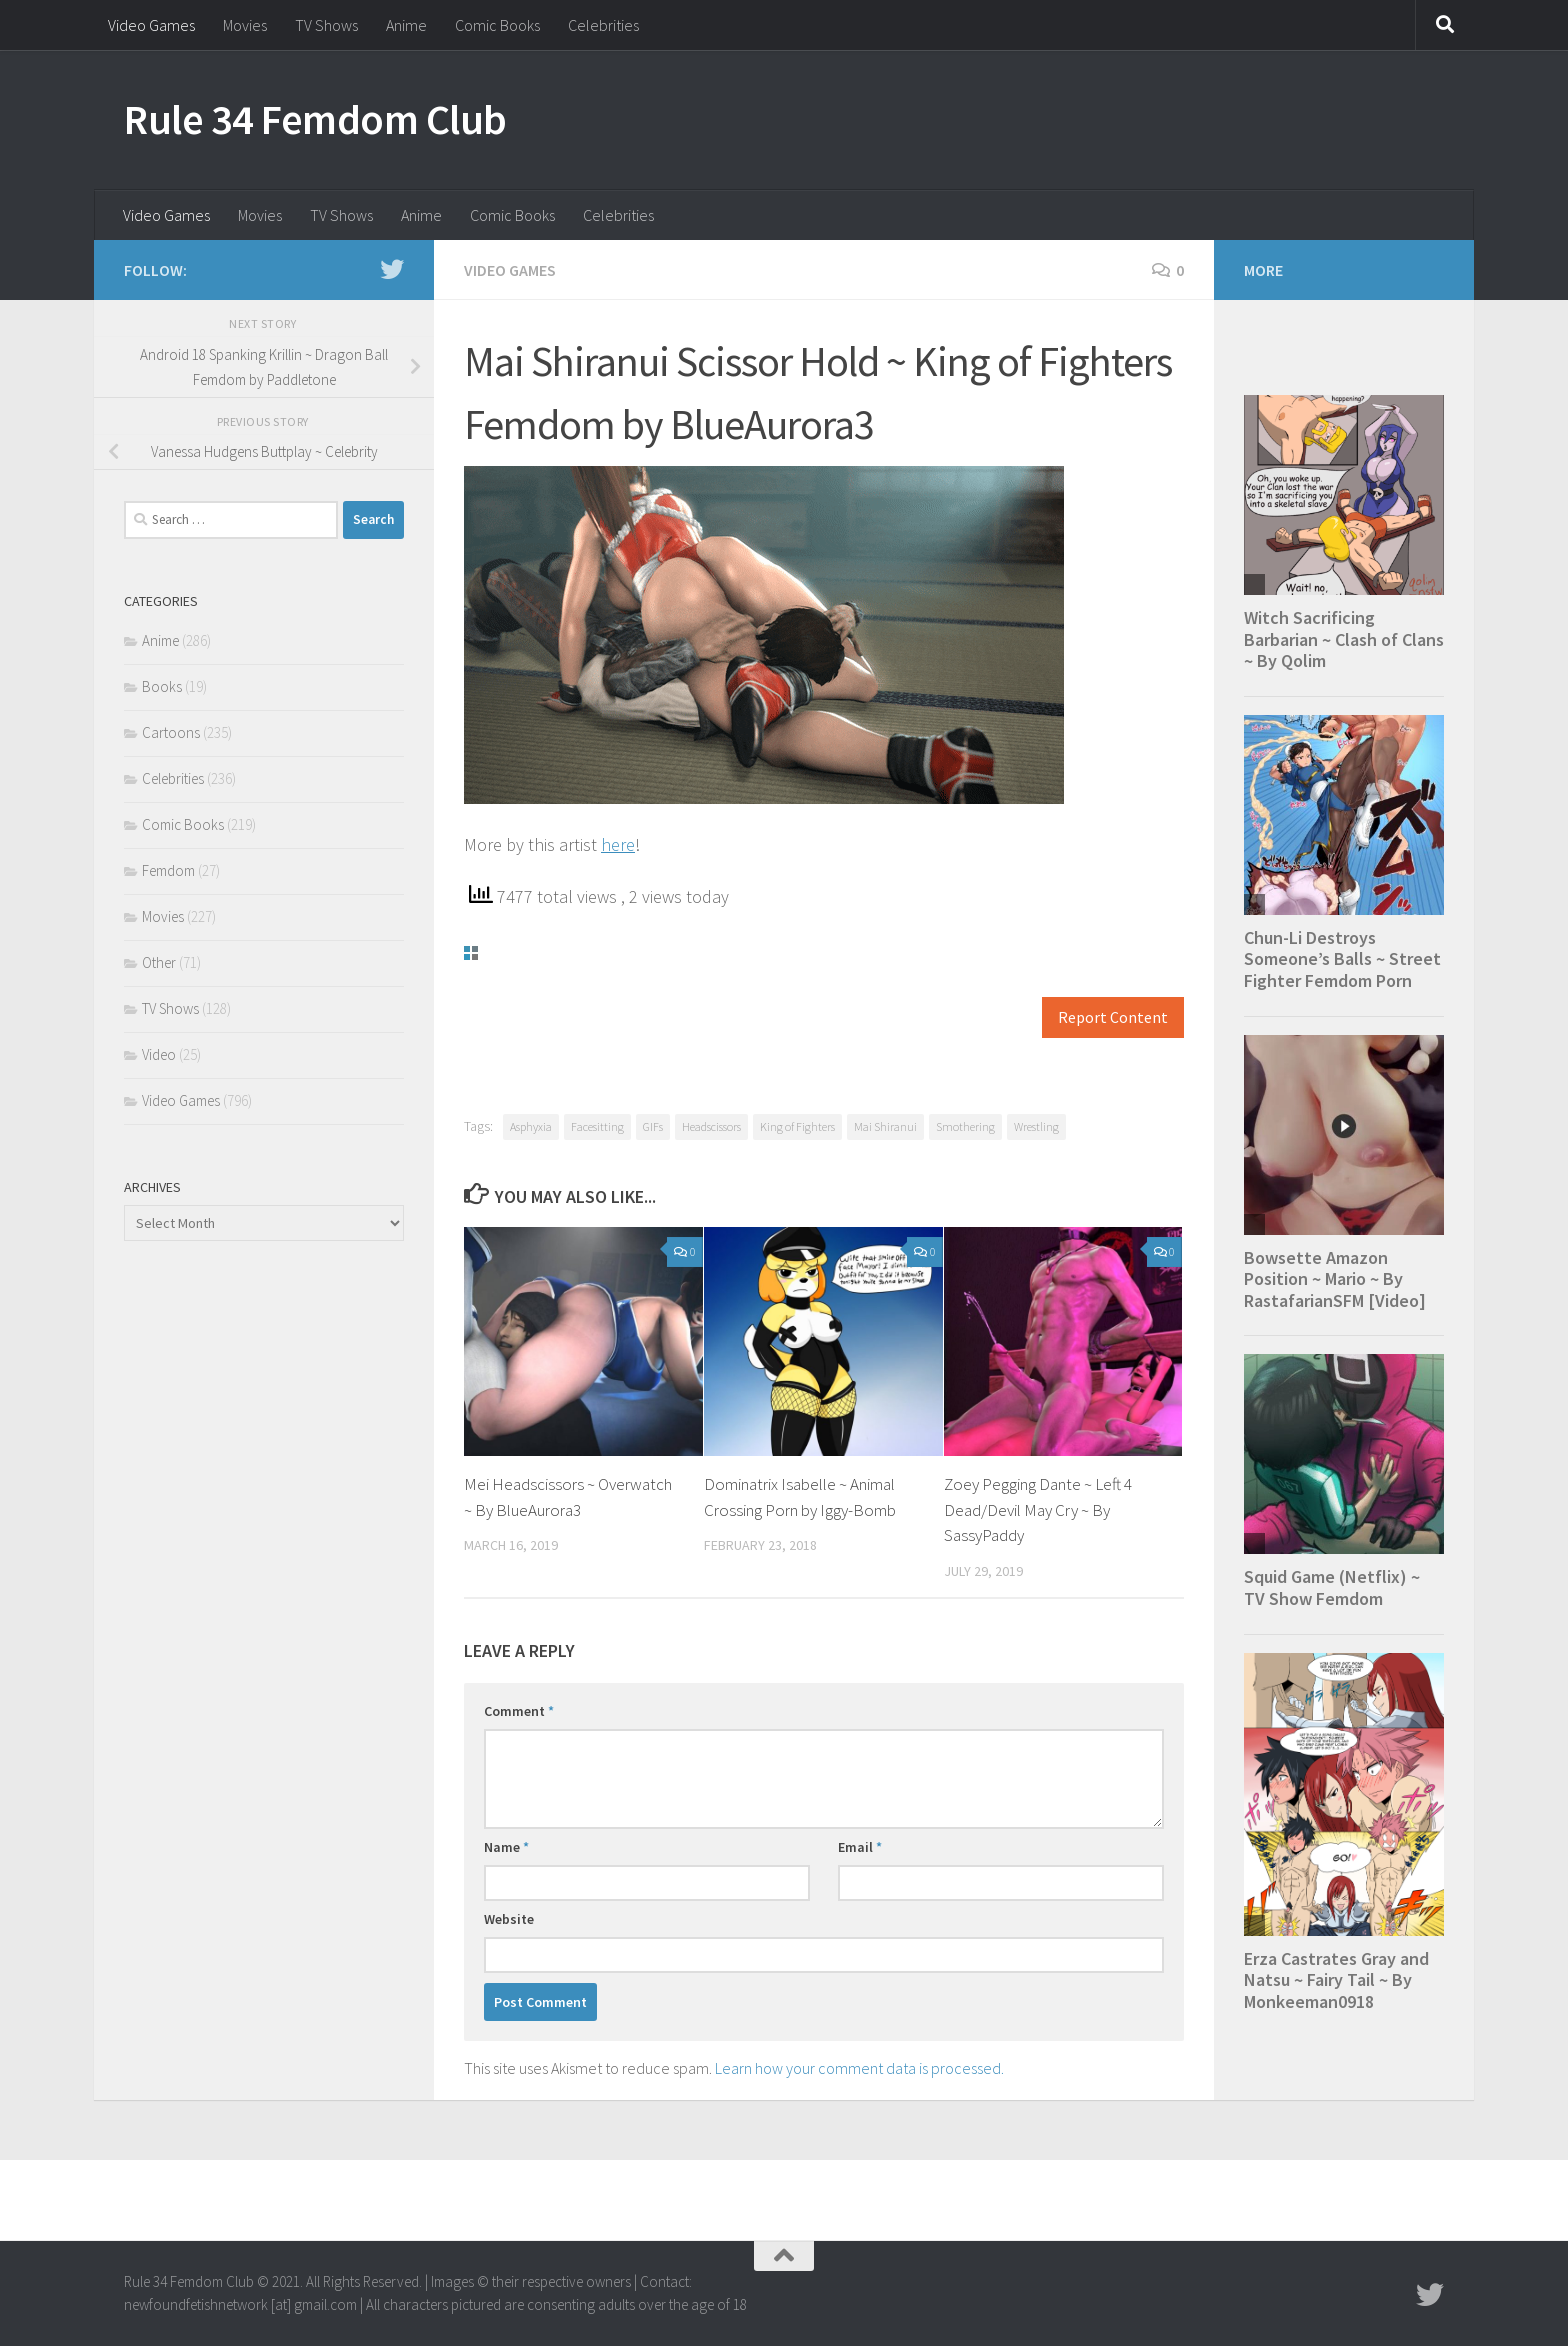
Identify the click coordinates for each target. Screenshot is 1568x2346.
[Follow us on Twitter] (392, 269)
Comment (519, 1711)
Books (162, 686)
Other (159, 962)
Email (860, 1847)
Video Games (151, 25)
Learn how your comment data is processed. (859, 2068)
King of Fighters (797, 1126)
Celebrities (603, 25)
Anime (406, 25)
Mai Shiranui (885, 1126)
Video (159, 1054)
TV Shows (326, 25)
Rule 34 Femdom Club (315, 119)
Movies (245, 25)
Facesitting (597, 1126)
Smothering (965, 1126)
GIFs (653, 1126)
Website (509, 1919)
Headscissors (711, 1126)
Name (506, 1847)
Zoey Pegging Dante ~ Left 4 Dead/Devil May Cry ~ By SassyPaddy (1038, 1509)
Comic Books (497, 25)
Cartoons (171, 732)
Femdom (168, 870)
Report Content (1113, 1017)
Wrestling (1036, 1126)
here (618, 844)
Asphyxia (531, 1126)
